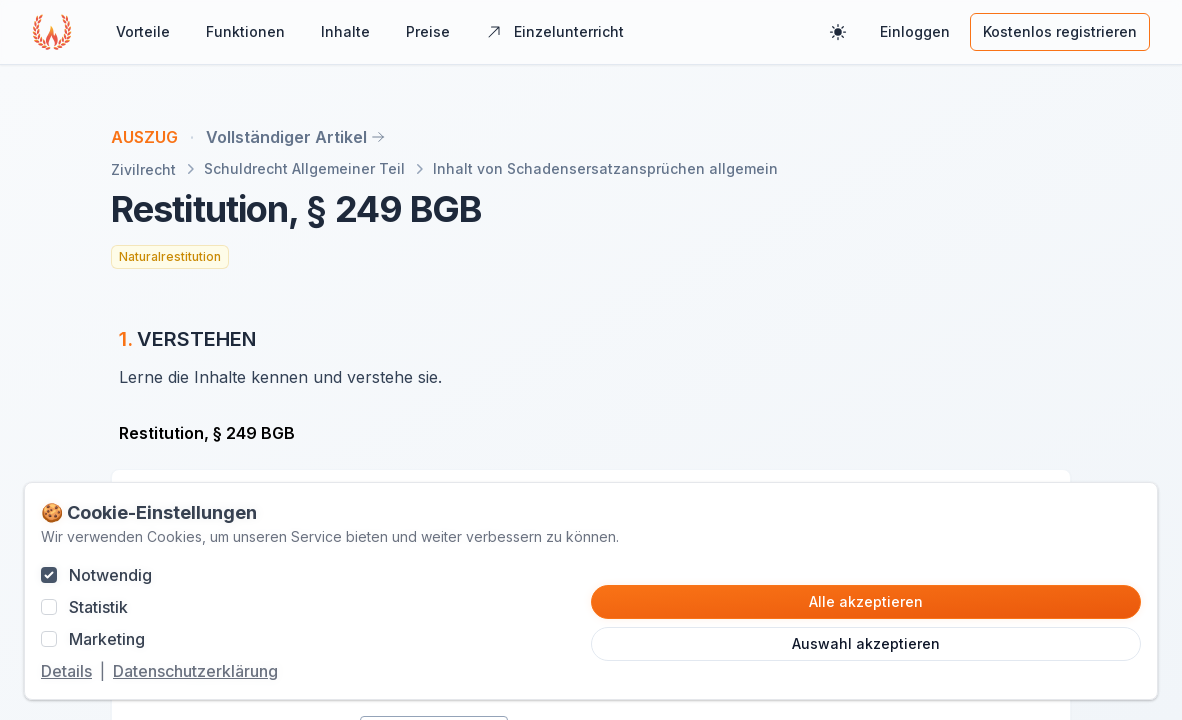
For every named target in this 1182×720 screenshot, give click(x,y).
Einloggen (915, 31)
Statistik (98, 607)
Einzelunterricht (555, 31)
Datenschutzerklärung (195, 671)
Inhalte (345, 31)
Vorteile (143, 31)
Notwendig (110, 575)
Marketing (107, 639)
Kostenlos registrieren (1060, 31)
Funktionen (245, 31)
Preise (428, 31)
